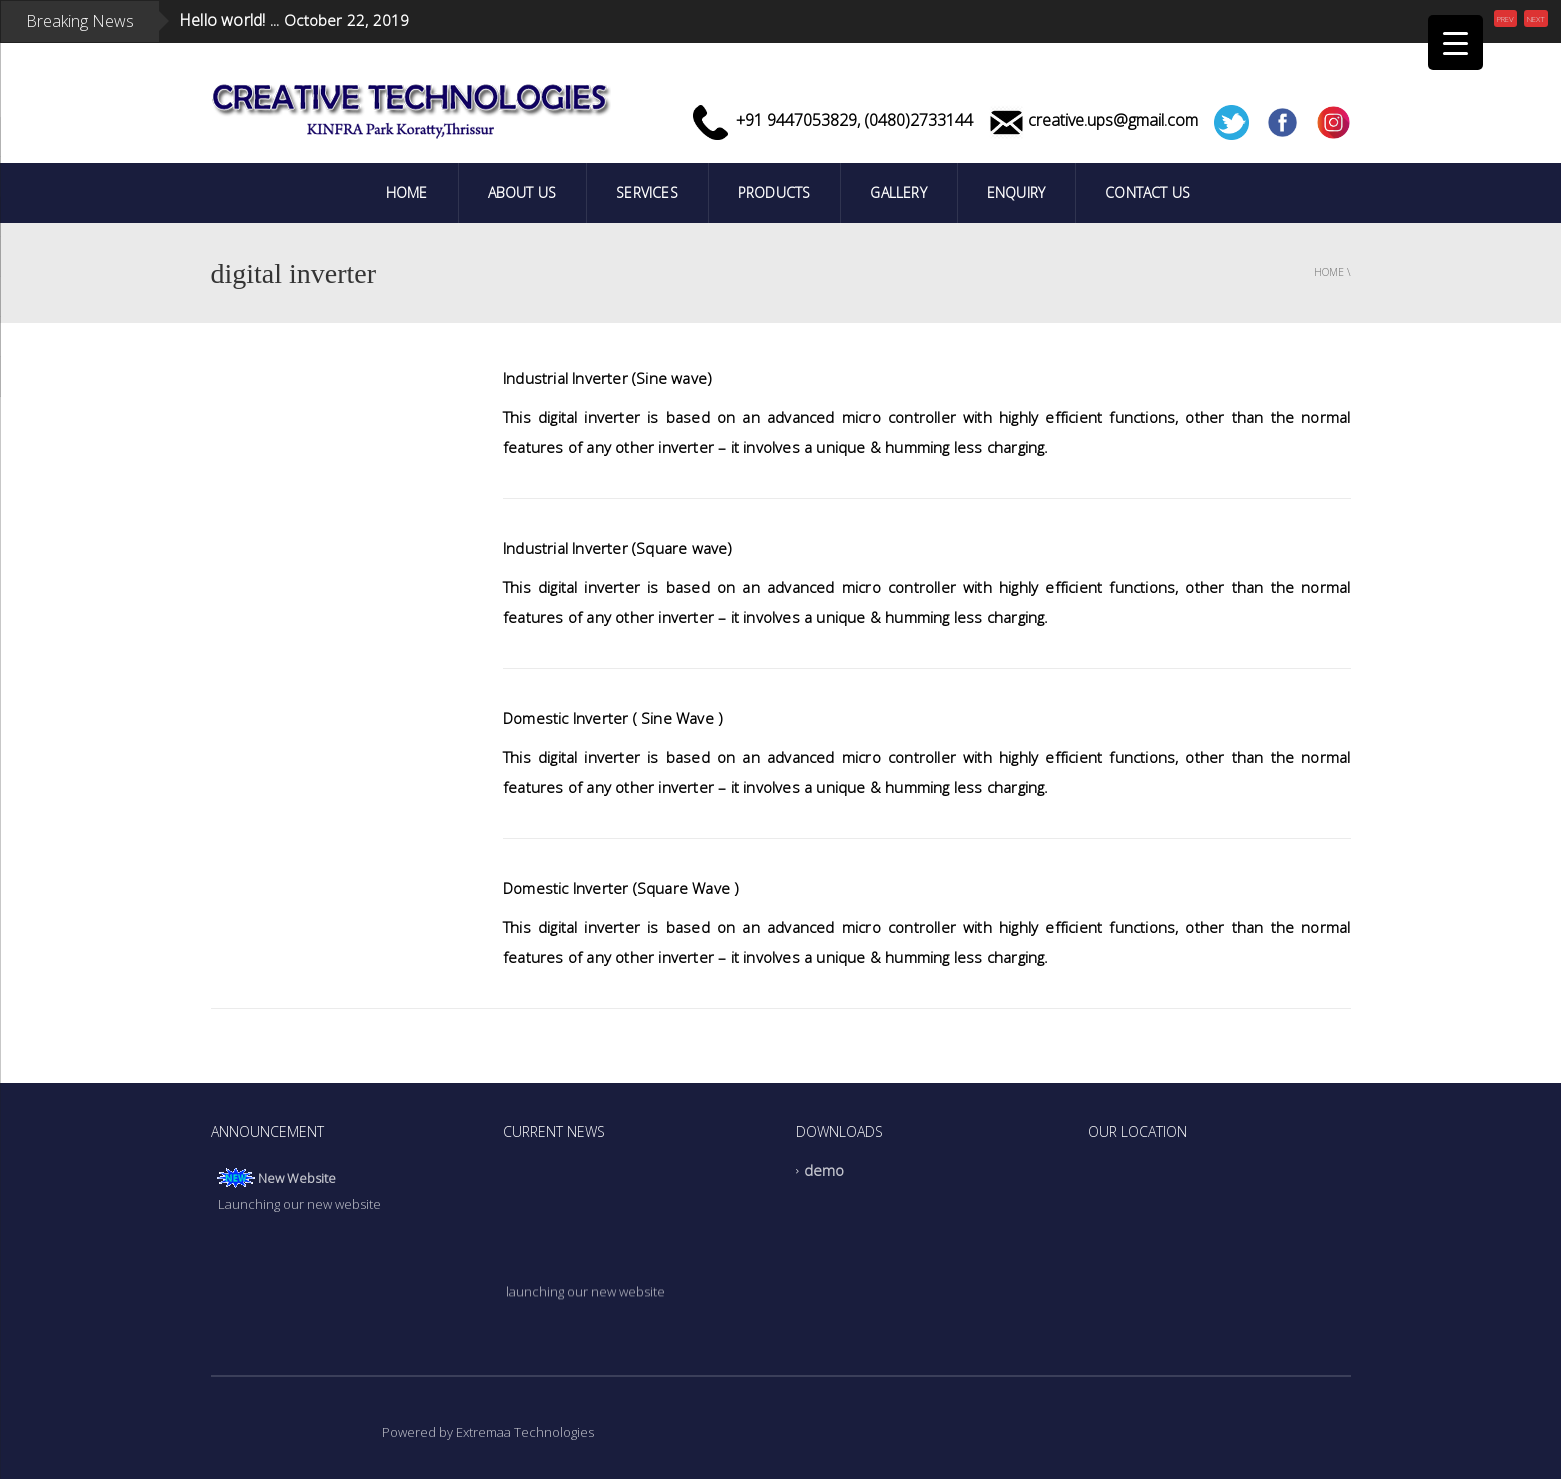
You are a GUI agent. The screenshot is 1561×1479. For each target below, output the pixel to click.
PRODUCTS (774, 192)
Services (647, 192)
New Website (297, 1178)
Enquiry (1016, 192)
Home (407, 192)
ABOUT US (522, 192)
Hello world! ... (229, 12)
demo (824, 1171)
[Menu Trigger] (1455, 42)
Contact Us (1147, 192)
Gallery (898, 192)
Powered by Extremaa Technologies (488, 1432)
